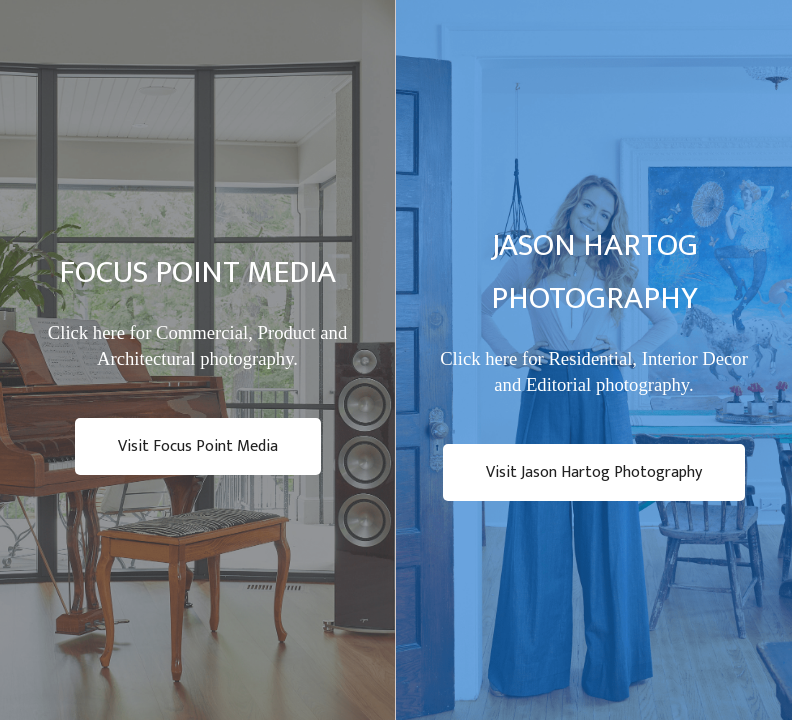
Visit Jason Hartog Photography (594, 472)
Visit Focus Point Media (198, 446)
